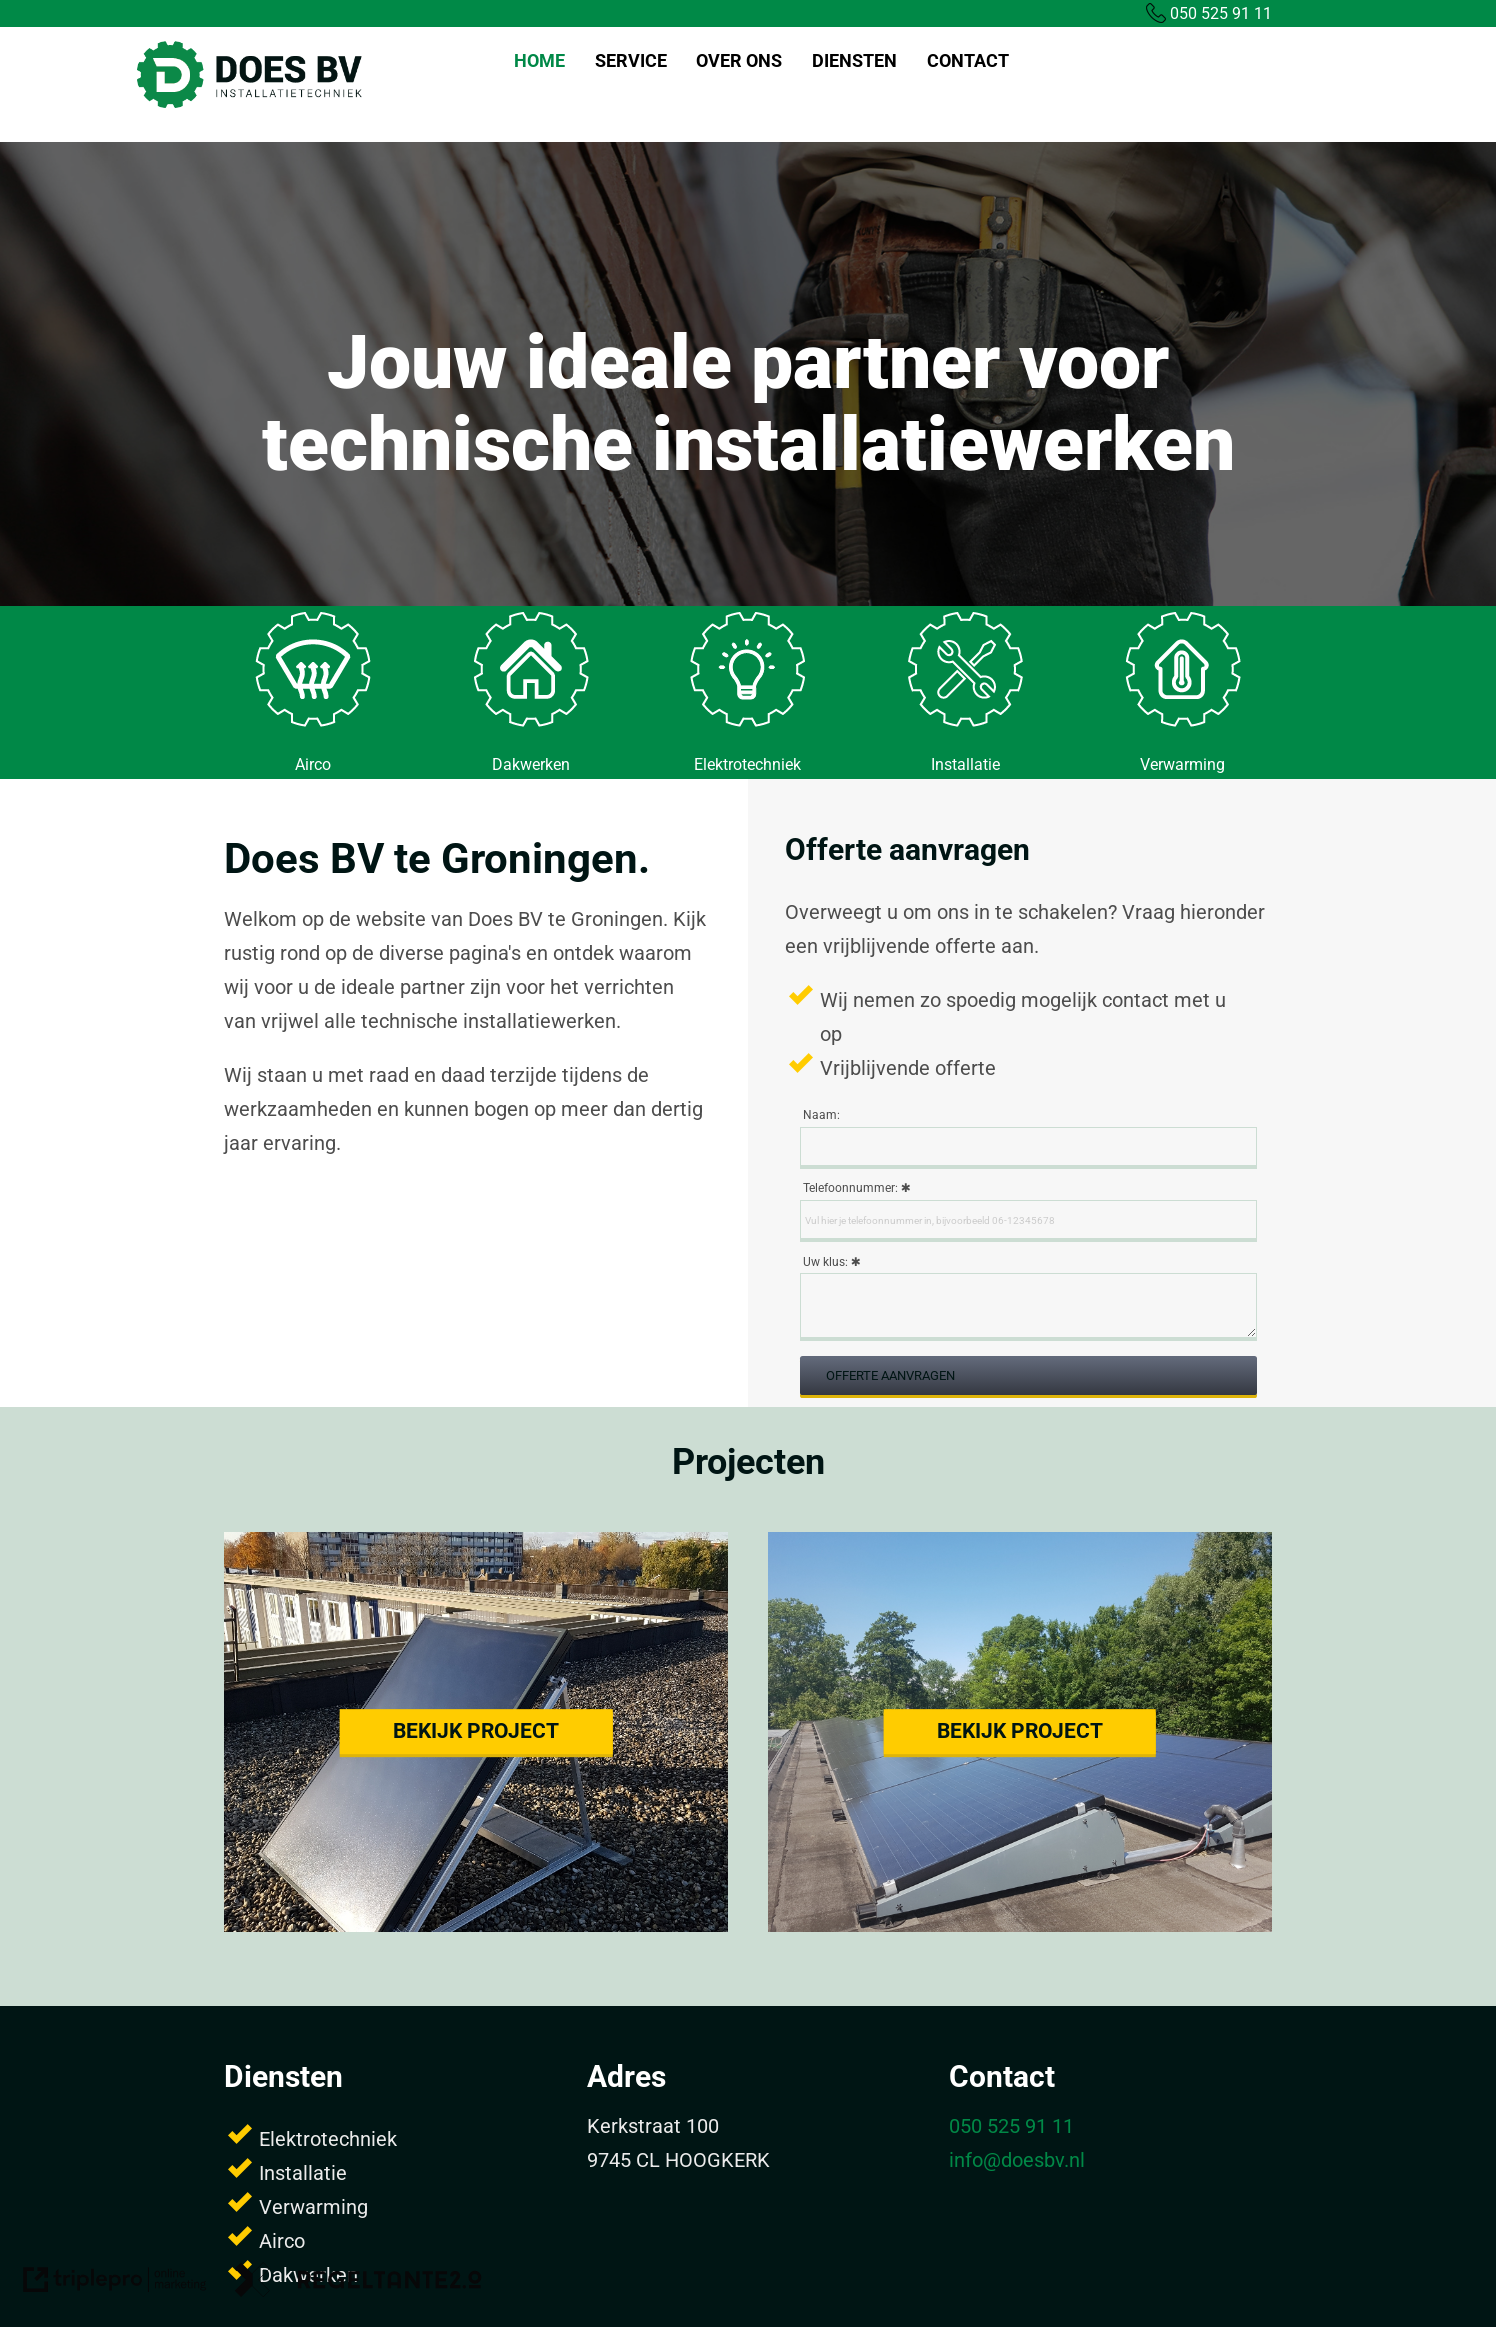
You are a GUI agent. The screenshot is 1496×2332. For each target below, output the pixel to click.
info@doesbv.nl (1017, 2160)
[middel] (313, 721)
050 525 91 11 (1209, 13)
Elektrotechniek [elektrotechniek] (747, 764)
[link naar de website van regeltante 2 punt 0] (358, 2284)
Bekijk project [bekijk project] (476, 1731)
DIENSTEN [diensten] (854, 60)
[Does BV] (249, 105)
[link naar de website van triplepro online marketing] (115, 2284)
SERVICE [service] (631, 60)
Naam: (821, 1115)
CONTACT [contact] (968, 60)
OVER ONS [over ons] (739, 60)
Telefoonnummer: (850, 1188)
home (539, 60)
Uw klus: (825, 1262)
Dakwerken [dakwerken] (531, 764)
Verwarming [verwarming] (1182, 764)
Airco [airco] (313, 764)
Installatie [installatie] (965, 764)
